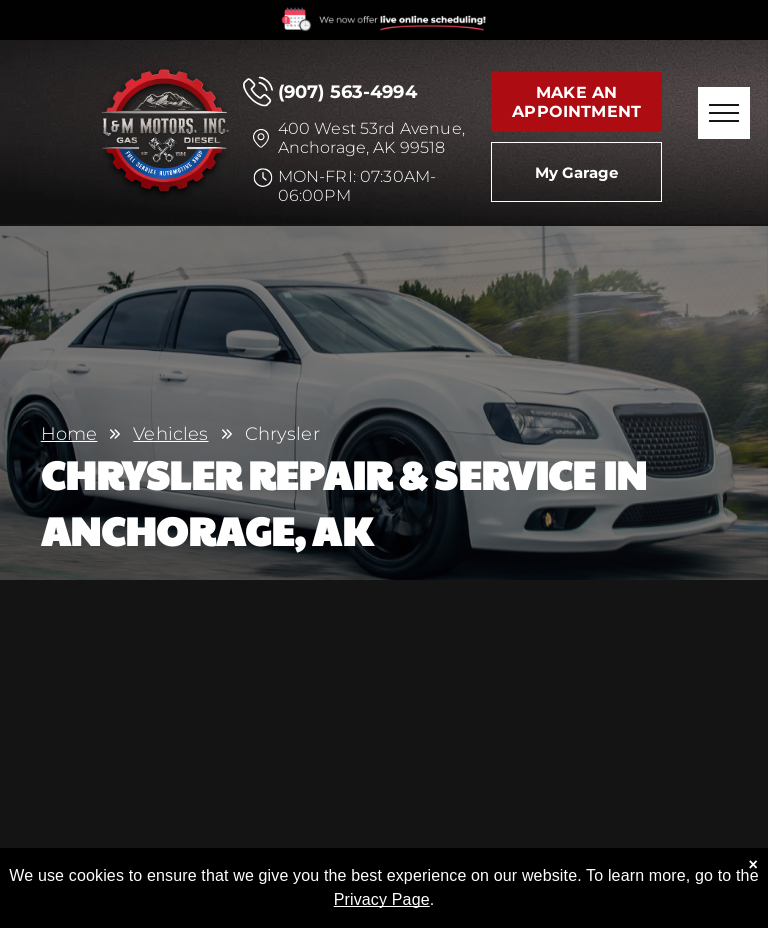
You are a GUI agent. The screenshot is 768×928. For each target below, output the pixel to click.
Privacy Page (382, 905)
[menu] (724, 113)
